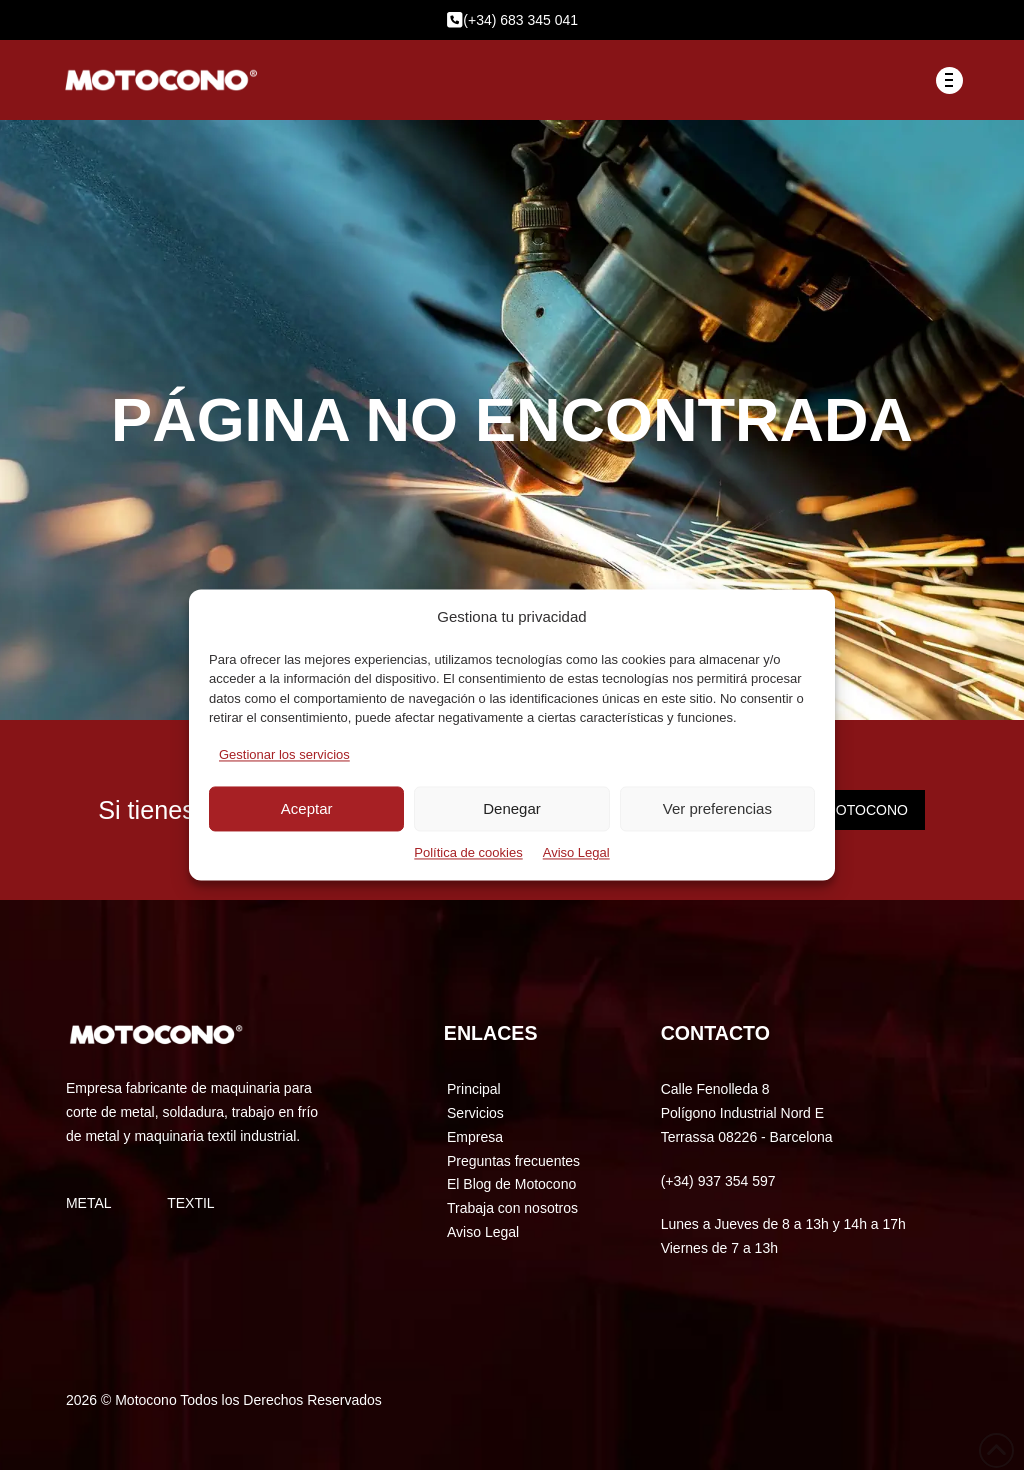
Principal (474, 1089)
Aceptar (307, 808)
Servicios (475, 1113)
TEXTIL (190, 1203)
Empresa (475, 1137)
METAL (89, 1203)
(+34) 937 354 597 (718, 1181)
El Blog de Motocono (511, 1184)
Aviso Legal (576, 853)
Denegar (512, 808)
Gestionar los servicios (284, 754)
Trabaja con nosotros (512, 1208)
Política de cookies (468, 853)
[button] (949, 80)
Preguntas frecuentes (513, 1161)
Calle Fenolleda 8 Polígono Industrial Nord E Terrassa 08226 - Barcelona (747, 1113)
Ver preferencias (717, 808)
